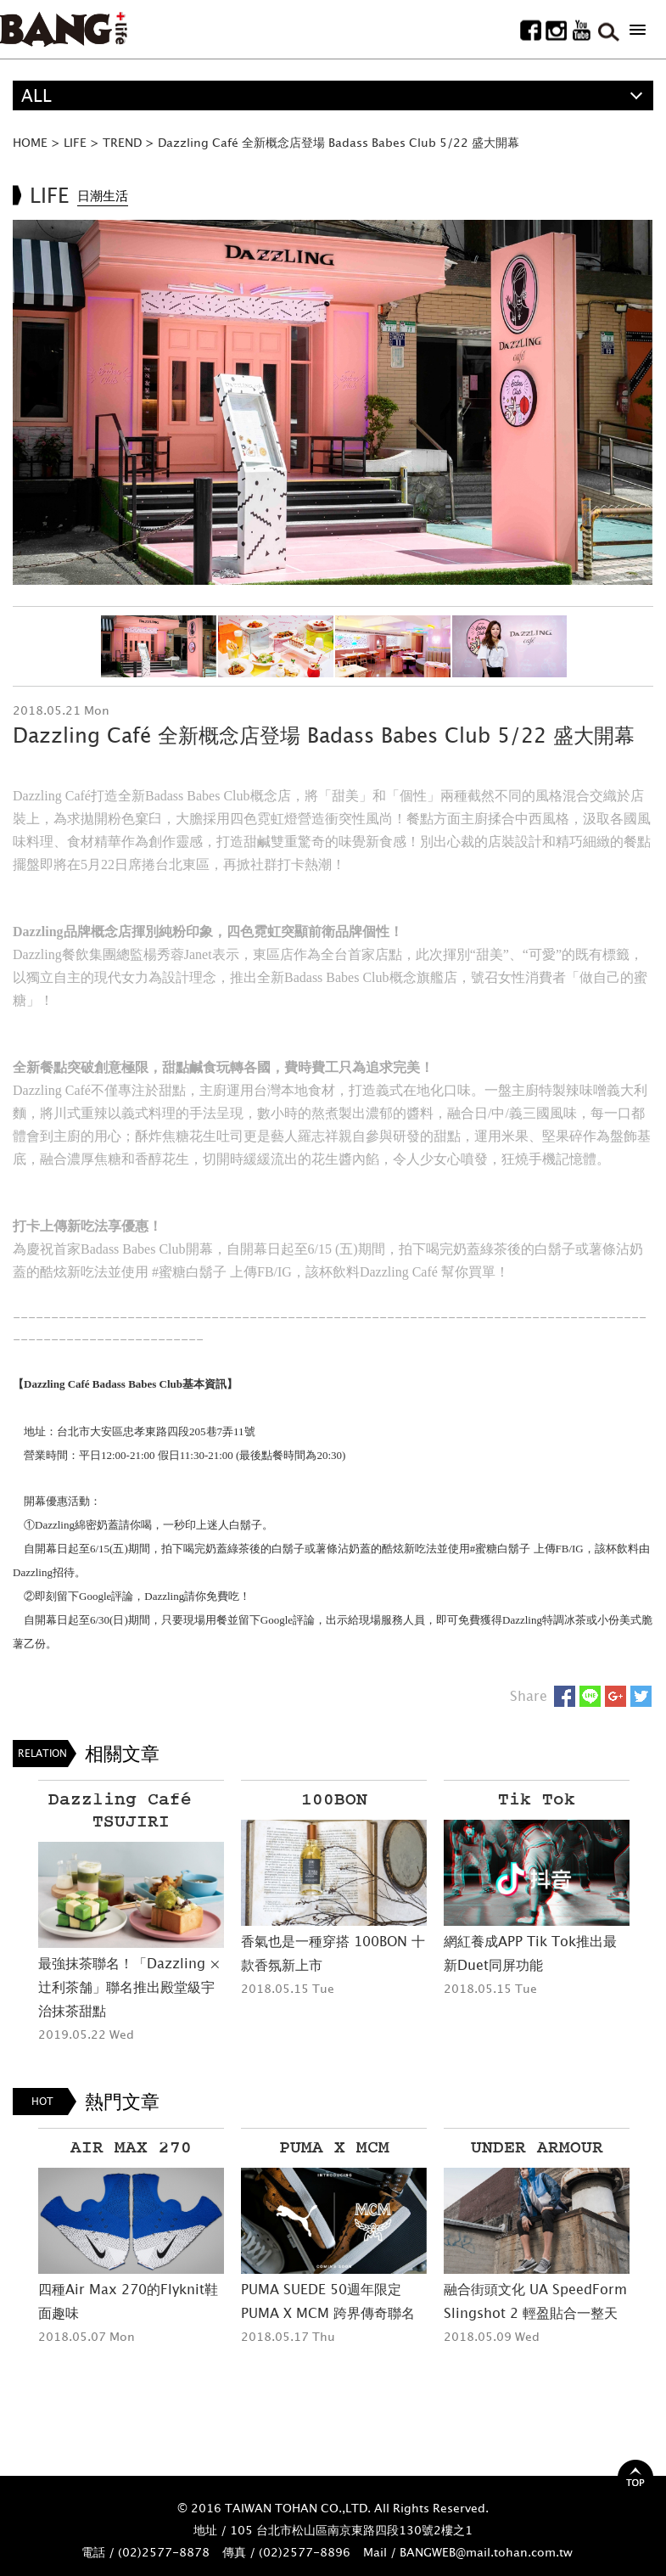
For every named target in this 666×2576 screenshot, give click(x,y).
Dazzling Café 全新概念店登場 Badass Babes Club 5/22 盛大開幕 (338, 142)
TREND (122, 142)
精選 (38, 125)
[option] (333, 402)
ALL (36, 95)
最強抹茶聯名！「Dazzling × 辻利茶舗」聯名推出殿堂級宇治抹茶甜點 (129, 1987)
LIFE (75, 142)
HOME (30, 142)
